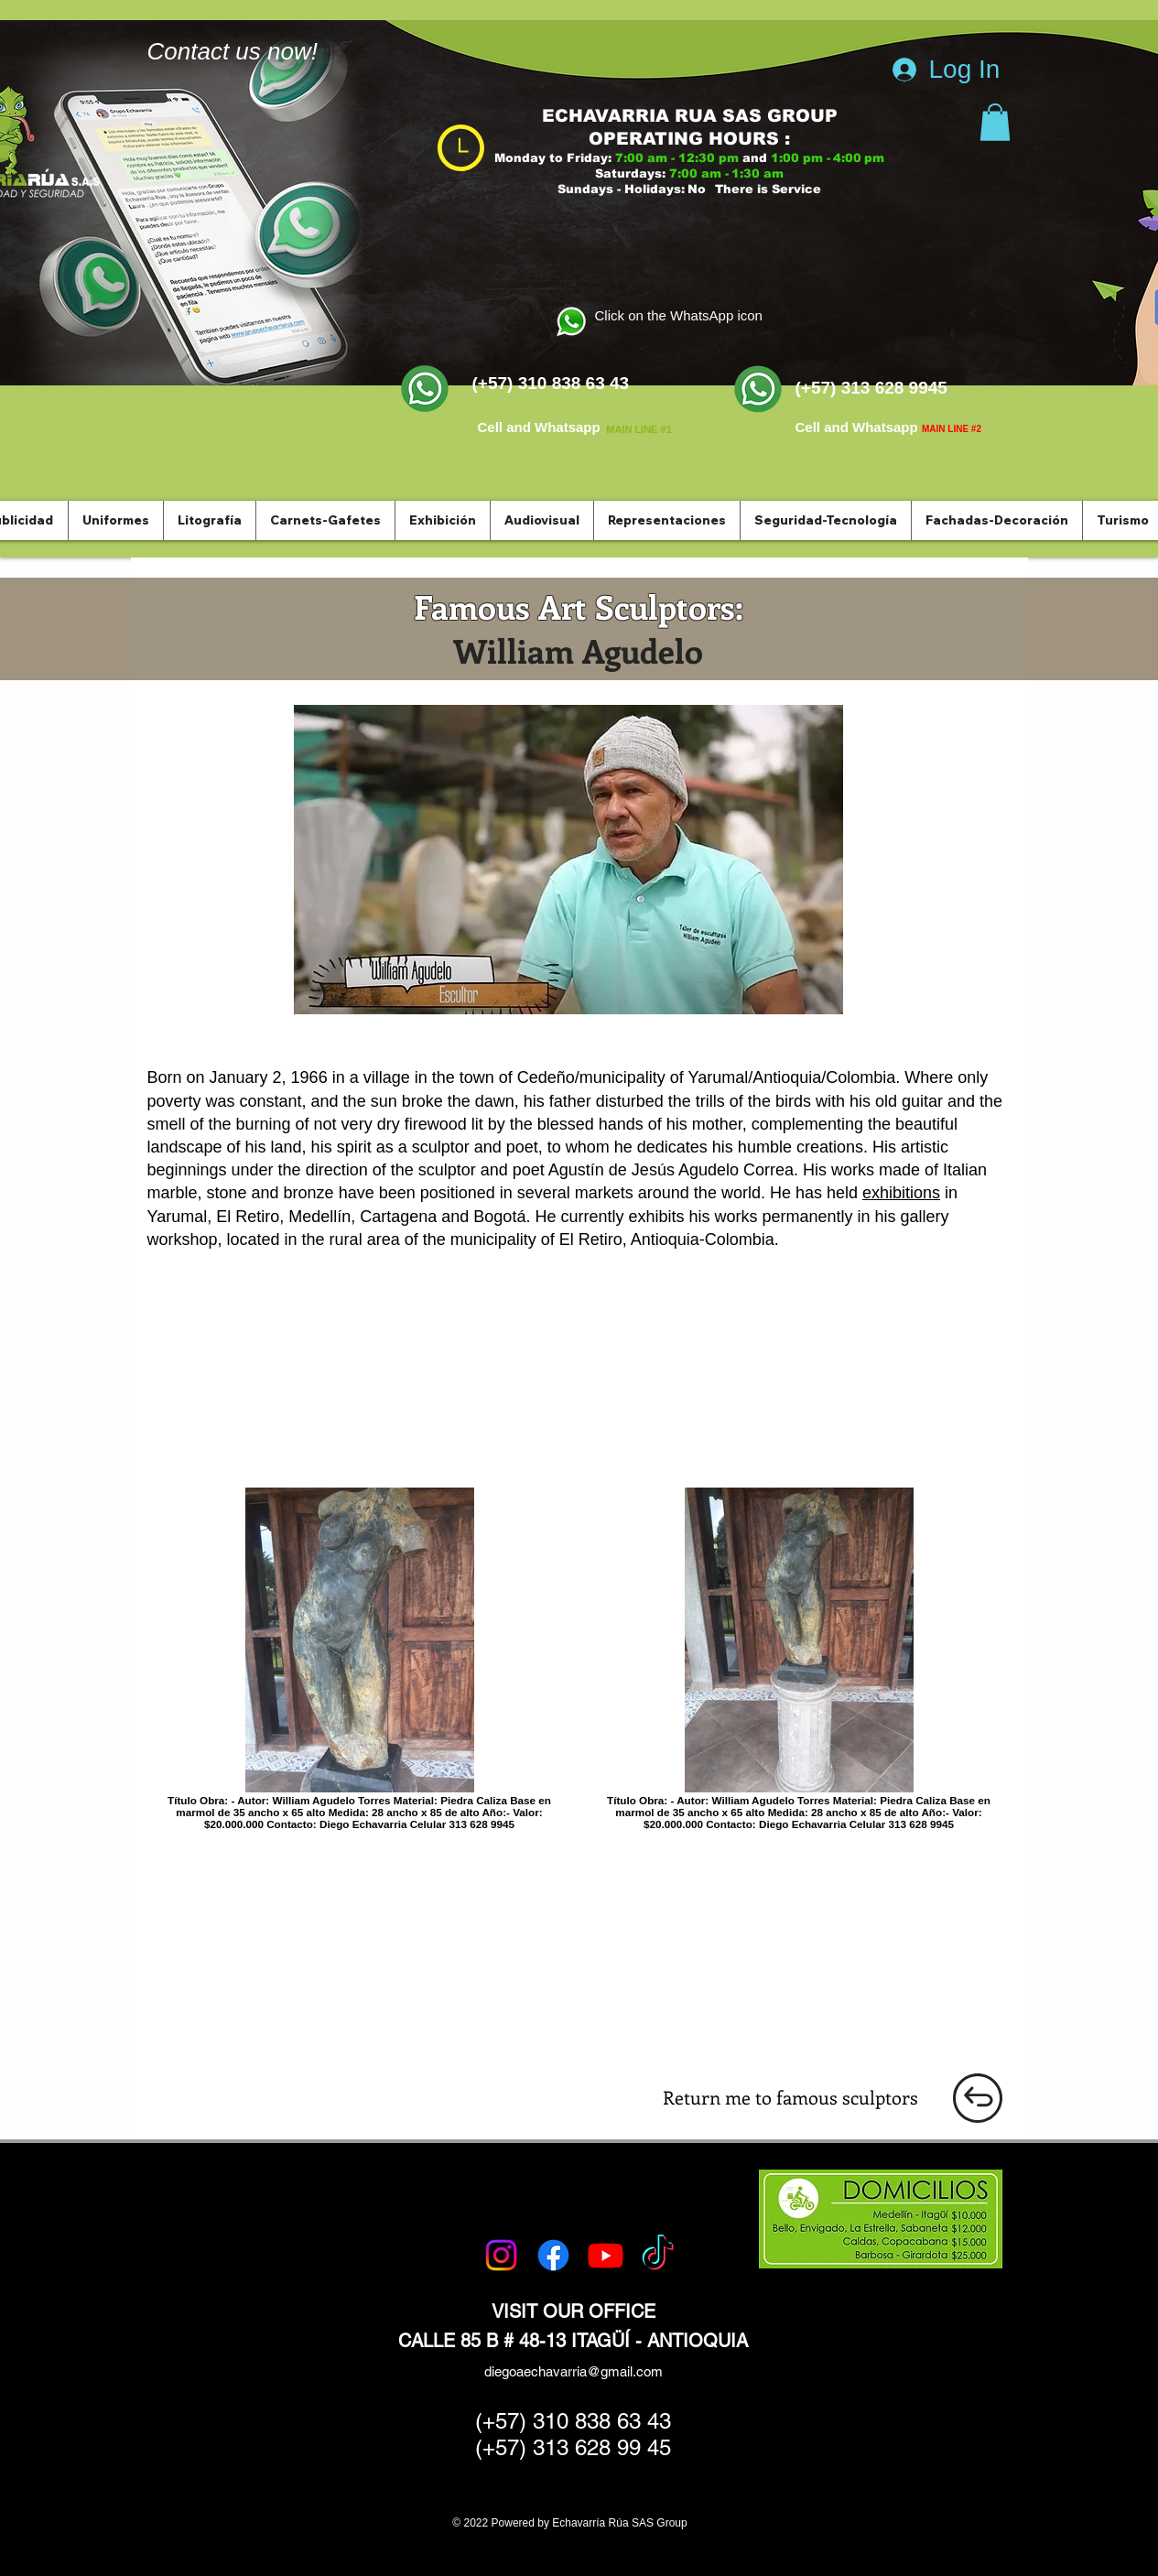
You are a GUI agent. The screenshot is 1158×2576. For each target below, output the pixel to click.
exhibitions (901, 1193)
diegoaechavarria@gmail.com (573, 2371)
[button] (995, 122)
